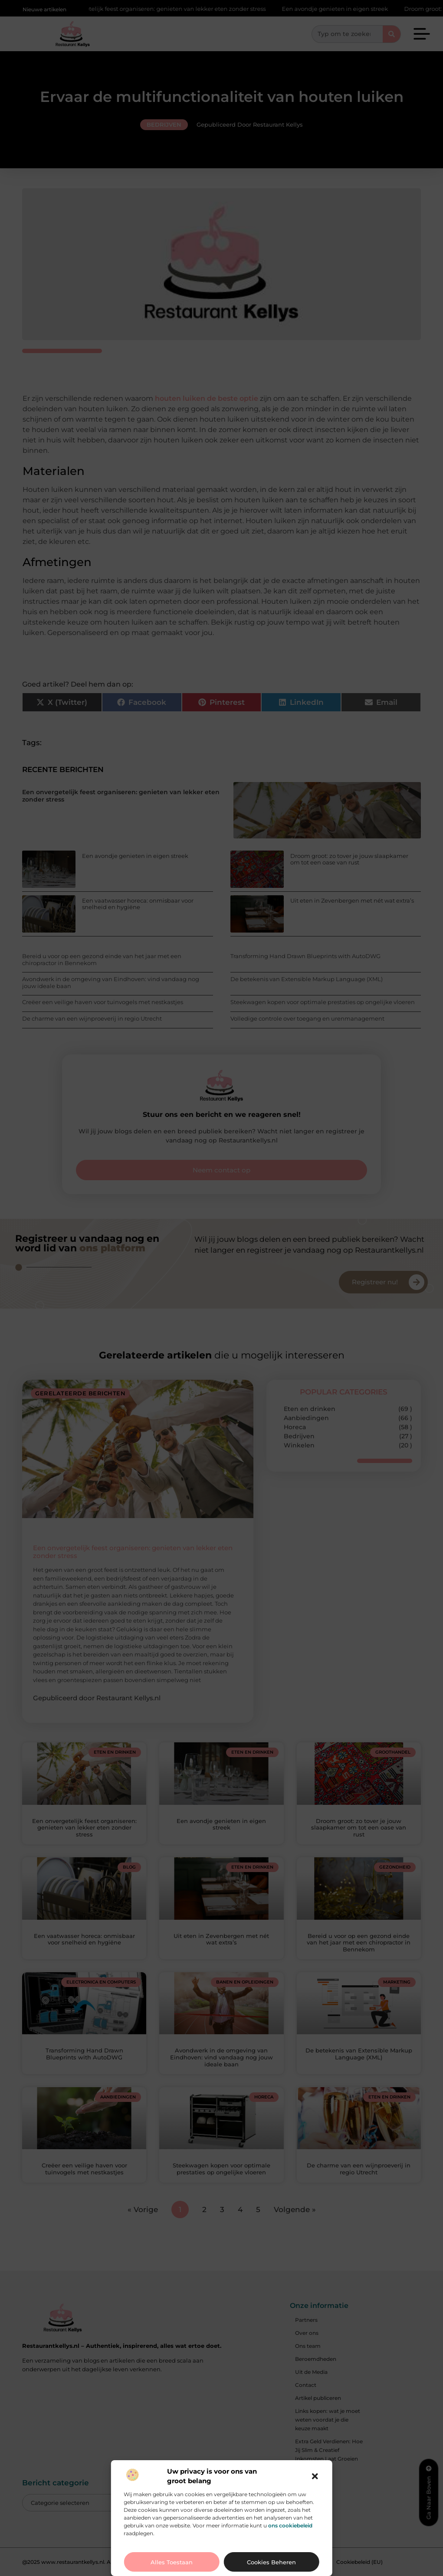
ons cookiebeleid (290, 2525)
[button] (315, 2476)
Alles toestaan (172, 2562)
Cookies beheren (271, 2562)
